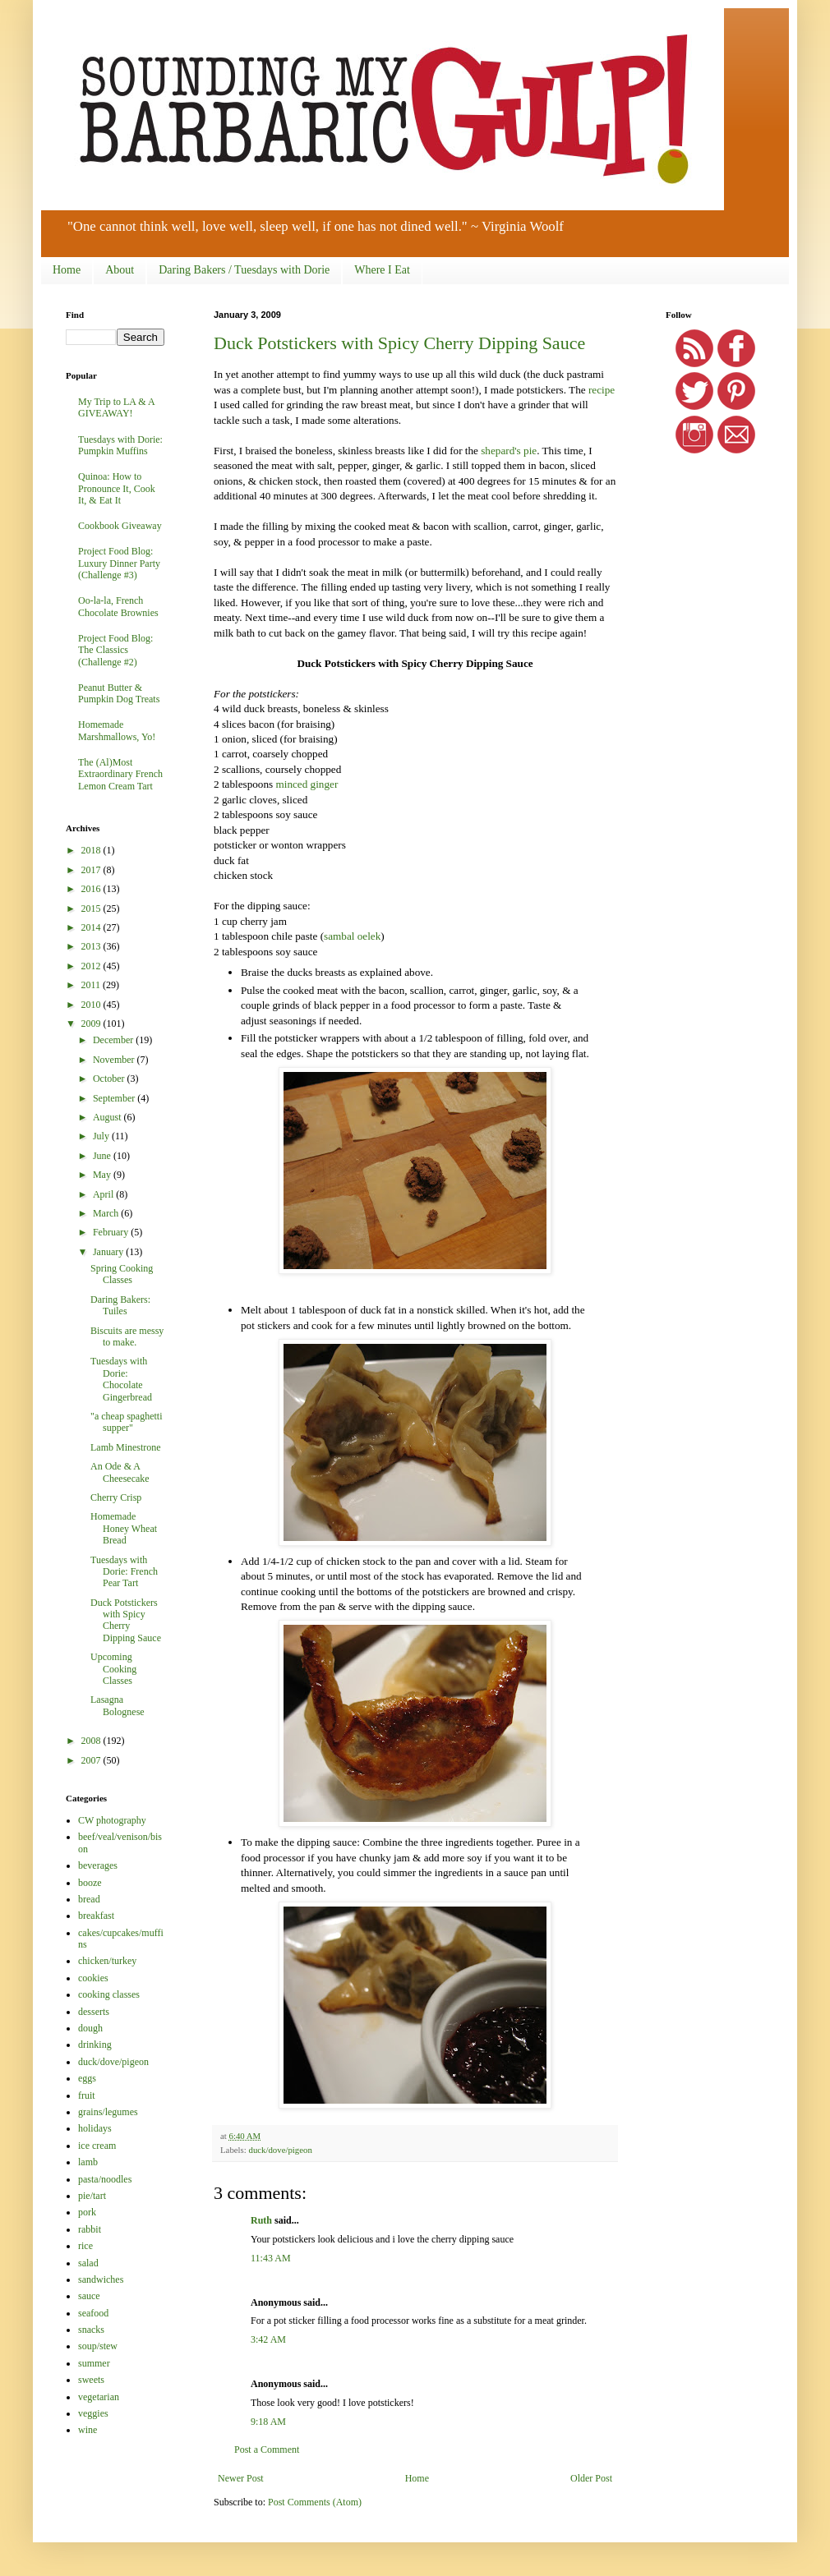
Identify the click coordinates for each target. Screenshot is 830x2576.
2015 (92, 908)
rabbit (89, 2229)
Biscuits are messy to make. (127, 1336)
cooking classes (109, 1994)
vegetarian (98, 2397)
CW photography (112, 1820)
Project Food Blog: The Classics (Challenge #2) (115, 650)
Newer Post (241, 2478)
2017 (92, 870)
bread (89, 1899)
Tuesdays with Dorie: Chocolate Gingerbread (121, 1378)
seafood (93, 2313)
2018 (92, 850)
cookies (93, 1978)
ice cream (97, 2145)
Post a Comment (266, 2449)
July (102, 1136)
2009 (92, 1023)
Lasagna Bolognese (117, 1705)
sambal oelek (352, 936)
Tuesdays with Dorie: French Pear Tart (124, 1571)
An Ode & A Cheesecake (120, 1472)
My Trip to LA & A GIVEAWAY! (116, 407)
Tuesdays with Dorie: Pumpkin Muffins (120, 445)
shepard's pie (509, 450)
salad (88, 2263)
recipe (601, 390)
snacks (91, 2329)
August (108, 1117)
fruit (86, 2095)
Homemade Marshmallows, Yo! (116, 730)
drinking (95, 2044)
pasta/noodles (104, 2179)
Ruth (261, 2220)
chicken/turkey (107, 1960)
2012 (92, 966)
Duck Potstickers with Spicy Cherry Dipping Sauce (399, 343)
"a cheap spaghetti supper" (126, 1421)
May (103, 1174)
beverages (98, 1865)
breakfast (96, 1915)
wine (87, 2430)
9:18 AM (268, 2421)
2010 (92, 1004)
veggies (93, 2413)
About (119, 270)
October (110, 1078)
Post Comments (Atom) (315, 2502)
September (115, 1098)
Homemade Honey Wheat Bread (123, 1528)
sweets (91, 2379)
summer (94, 2363)
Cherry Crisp (115, 1497)
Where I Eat (382, 270)
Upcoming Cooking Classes (113, 1668)
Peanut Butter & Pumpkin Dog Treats (118, 693)
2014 (92, 927)
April (104, 1194)
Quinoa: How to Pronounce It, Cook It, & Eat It (116, 488)
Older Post (591, 2478)
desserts (93, 2011)
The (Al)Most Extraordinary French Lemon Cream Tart (120, 774)
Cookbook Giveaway (120, 525)
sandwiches (100, 2279)
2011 (92, 985)
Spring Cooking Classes (121, 1274)
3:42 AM (268, 2339)
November (115, 1059)
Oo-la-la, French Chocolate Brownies (118, 606)
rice (85, 2246)
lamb (88, 2162)
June (103, 1156)
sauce (89, 2296)
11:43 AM (271, 2258)
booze (90, 1882)
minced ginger (306, 784)
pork (87, 2212)
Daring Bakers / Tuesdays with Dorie (244, 270)
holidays (95, 2128)
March (107, 1213)
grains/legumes (108, 2112)
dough (90, 2028)
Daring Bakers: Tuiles (120, 1305)
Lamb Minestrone (125, 1447)
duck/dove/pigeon (279, 2150)
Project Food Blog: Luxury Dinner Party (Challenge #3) (119, 563)
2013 (92, 946)
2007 (92, 1760)
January (109, 1252)
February (112, 1232)
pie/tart (92, 2195)
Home (67, 270)
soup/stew (98, 2346)
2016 (92, 889)
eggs (87, 2078)
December (114, 1040)
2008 (92, 1740)
